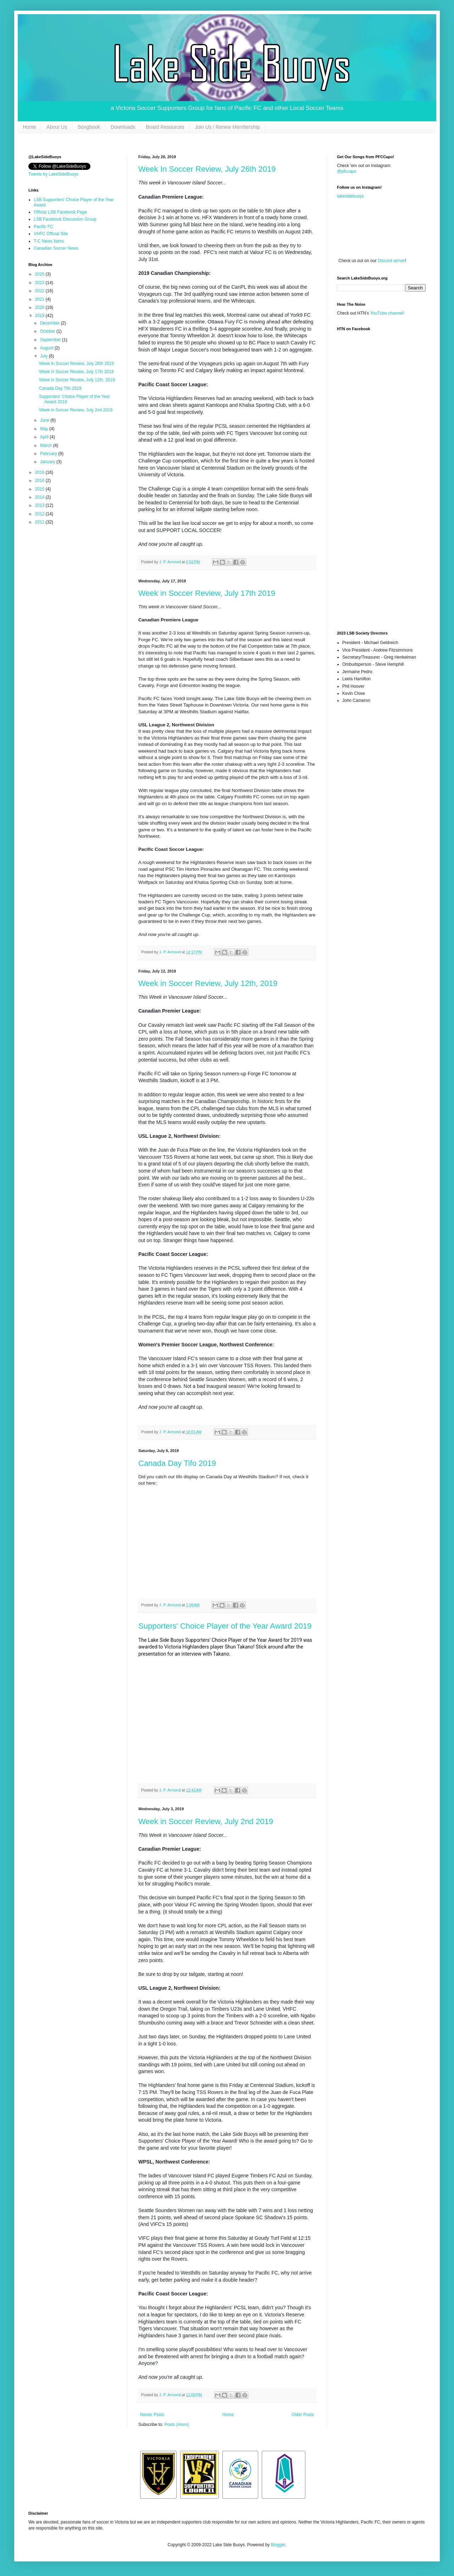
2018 (40, 472)
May (44, 428)
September (51, 339)
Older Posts (303, 2414)
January (48, 461)
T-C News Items (49, 241)
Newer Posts (152, 2414)
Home (29, 127)
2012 (40, 513)
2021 (40, 299)
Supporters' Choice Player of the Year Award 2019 (224, 1626)
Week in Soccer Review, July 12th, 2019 (207, 983)
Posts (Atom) (176, 2424)
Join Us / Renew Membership (227, 127)
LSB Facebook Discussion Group (65, 219)
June (45, 420)
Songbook (89, 127)
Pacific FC (43, 226)
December (50, 323)
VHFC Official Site (51, 233)
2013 (40, 505)
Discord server (391, 260)
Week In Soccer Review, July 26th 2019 (207, 169)
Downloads (123, 127)
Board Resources (165, 127)
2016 (40, 480)
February (49, 453)
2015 (40, 489)
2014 (40, 497)
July (44, 356)
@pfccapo (346, 171)
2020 (40, 307)
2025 (40, 274)
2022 (40, 290)
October (48, 331)
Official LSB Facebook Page (60, 212)
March (46, 445)
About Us (56, 127)
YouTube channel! (387, 313)
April (45, 436)
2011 (40, 522)
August (47, 347)
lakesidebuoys (350, 196)
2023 (40, 282)
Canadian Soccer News (56, 248)
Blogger (278, 2544)
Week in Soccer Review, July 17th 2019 (206, 593)
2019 (40, 315)
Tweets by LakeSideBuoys (53, 174)
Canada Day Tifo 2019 (177, 1463)
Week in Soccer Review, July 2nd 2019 (205, 1821)
